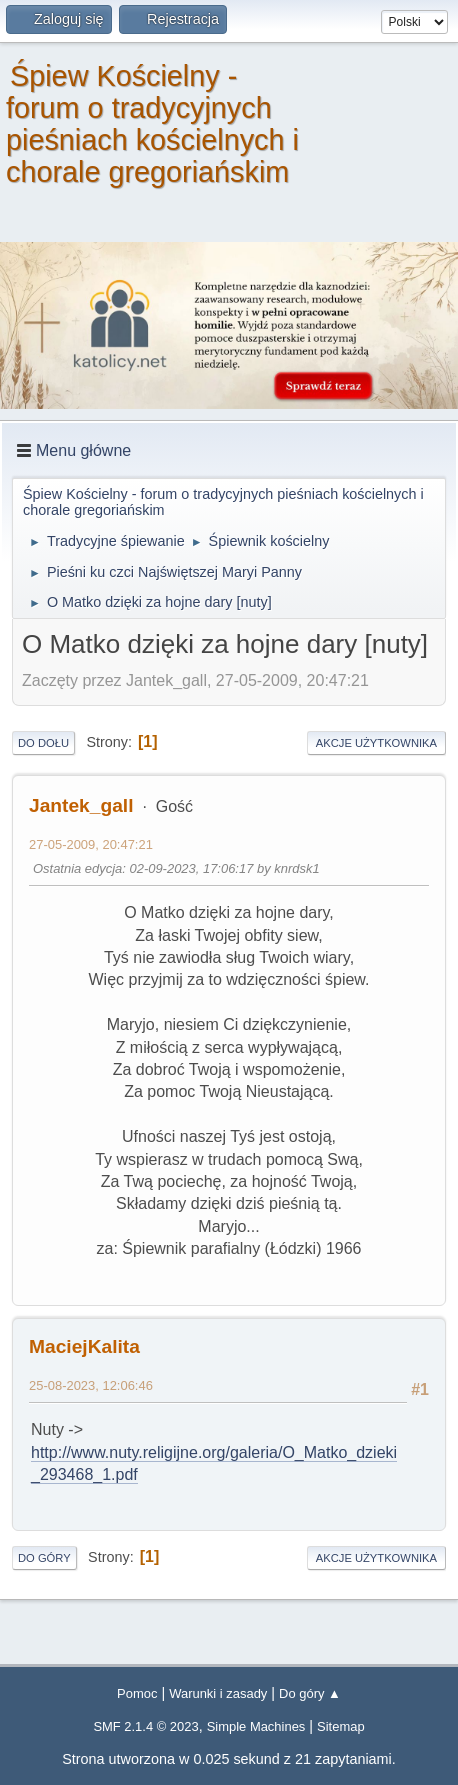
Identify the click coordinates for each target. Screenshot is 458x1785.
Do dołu (43, 743)
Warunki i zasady (218, 1693)
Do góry (44, 1558)
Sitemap (341, 1726)
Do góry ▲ (310, 1693)
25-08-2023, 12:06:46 (91, 1385)
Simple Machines (256, 1726)
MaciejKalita (84, 1346)
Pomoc (137, 1693)
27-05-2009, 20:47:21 (91, 844)
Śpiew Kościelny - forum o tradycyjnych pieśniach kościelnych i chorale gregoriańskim (152, 124)
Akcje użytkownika (376, 743)
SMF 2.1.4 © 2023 (145, 1726)
